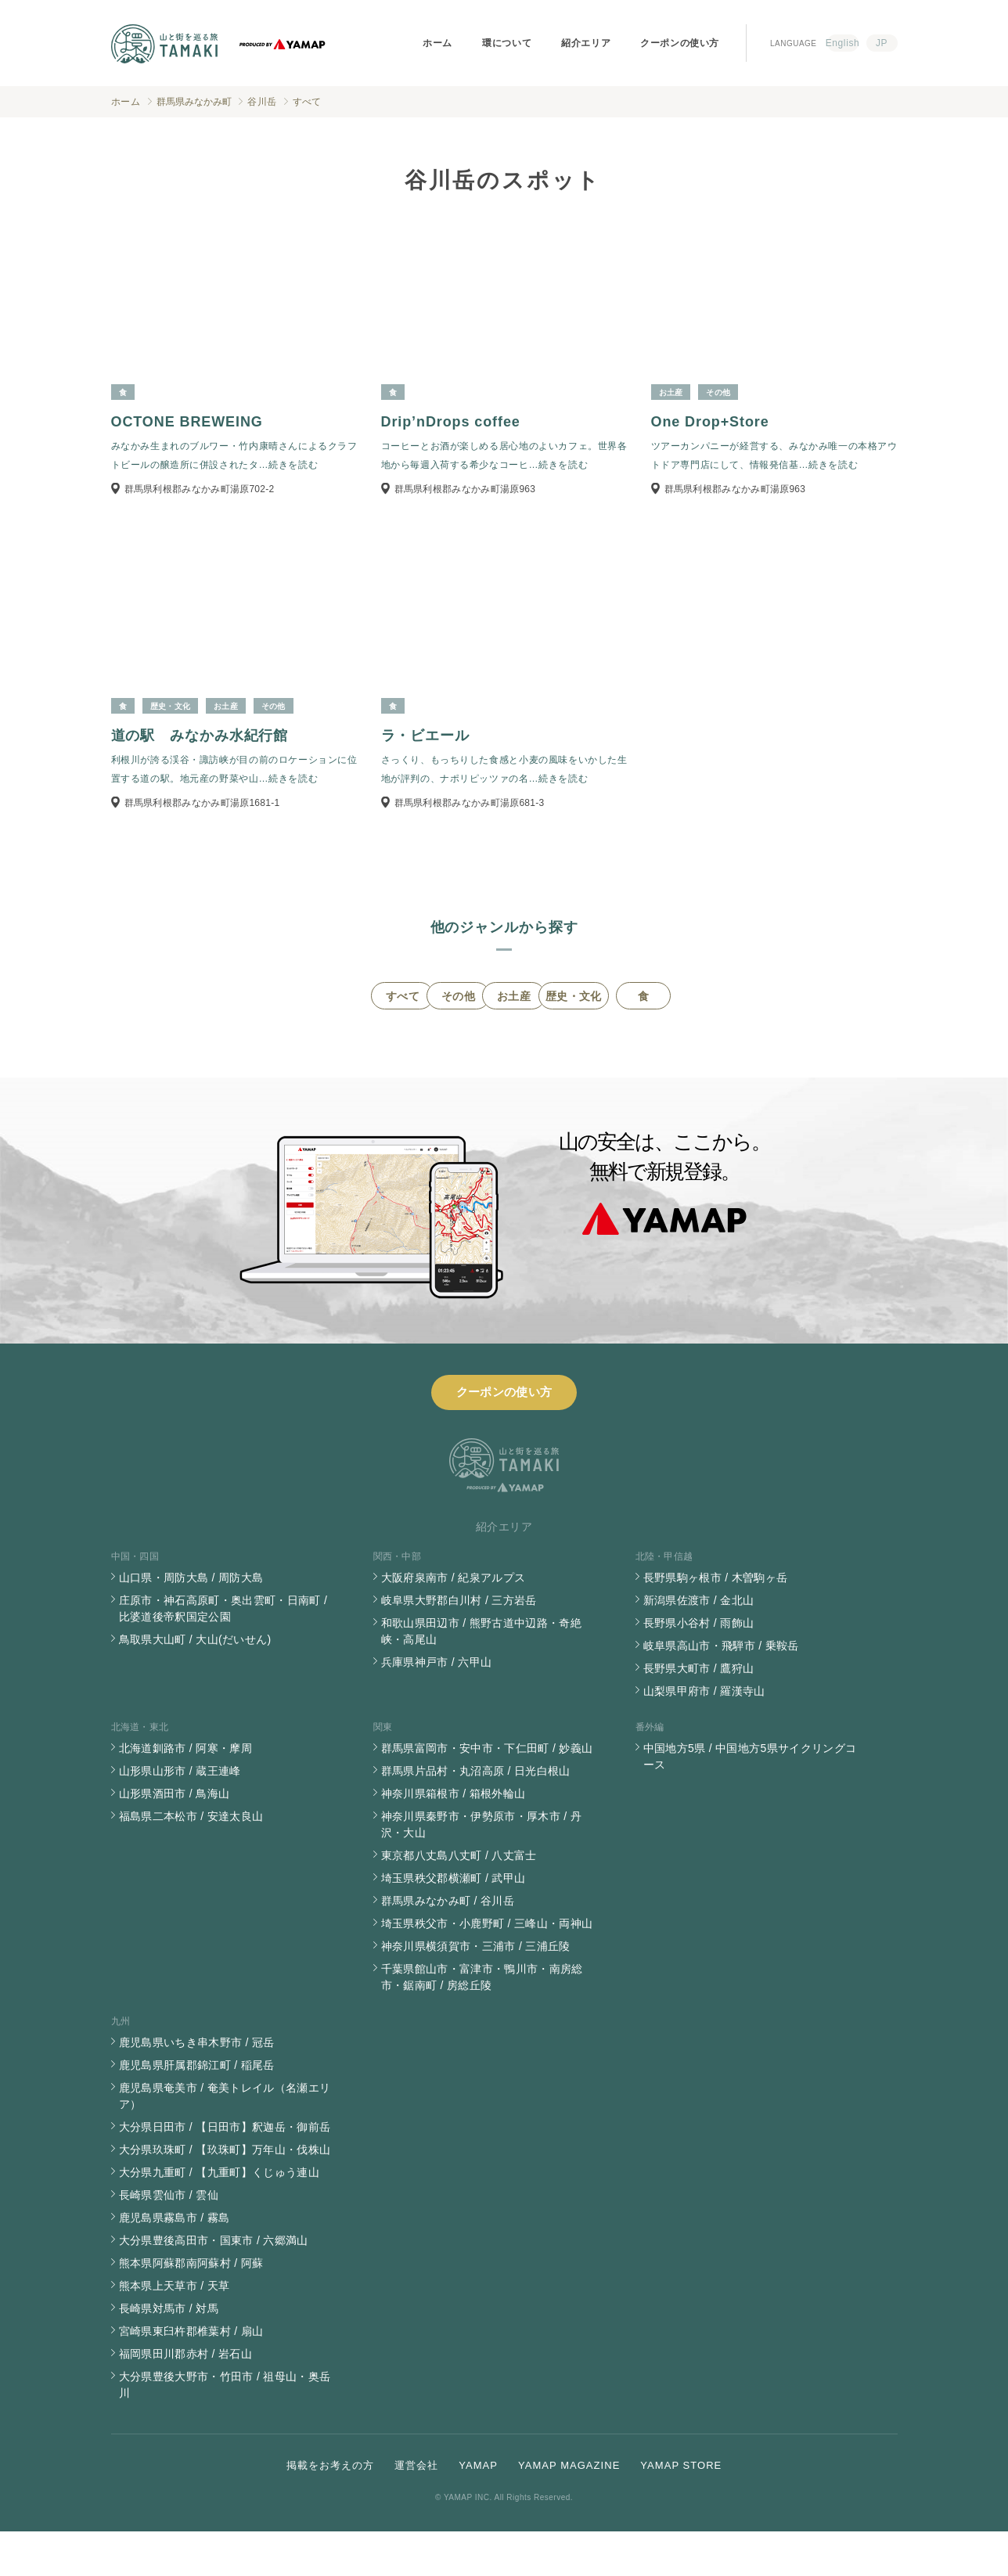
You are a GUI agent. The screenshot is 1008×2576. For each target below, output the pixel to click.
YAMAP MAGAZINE (569, 2510)
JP (881, 43)
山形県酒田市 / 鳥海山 (174, 1838)
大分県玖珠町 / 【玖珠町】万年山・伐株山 (225, 2194)
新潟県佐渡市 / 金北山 (698, 1645)
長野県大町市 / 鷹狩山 (698, 1713)
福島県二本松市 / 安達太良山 (191, 1861)
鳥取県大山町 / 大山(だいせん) (195, 1684)
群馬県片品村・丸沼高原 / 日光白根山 (476, 1815)
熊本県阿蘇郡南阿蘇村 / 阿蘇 (191, 2307)
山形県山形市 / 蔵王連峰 (180, 1815)
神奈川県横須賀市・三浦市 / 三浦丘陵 (476, 1990)
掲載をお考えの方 (330, 2510)
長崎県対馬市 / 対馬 (169, 2353)
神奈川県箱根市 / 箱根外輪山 (453, 1838)
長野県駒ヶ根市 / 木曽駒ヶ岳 (715, 1622)
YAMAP (478, 2510)
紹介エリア (585, 43)
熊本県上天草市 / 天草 (174, 2330)
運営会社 (416, 2510)
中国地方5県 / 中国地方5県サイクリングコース (750, 1800)
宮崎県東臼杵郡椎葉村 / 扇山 (191, 2375)
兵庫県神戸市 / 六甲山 (436, 1706)
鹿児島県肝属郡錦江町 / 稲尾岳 (197, 2109)
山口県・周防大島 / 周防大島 (191, 1622)
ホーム (437, 43)
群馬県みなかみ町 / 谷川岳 (448, 1945)
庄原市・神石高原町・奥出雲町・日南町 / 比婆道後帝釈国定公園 (223, 1653)
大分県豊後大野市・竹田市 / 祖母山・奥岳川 (225, 2429)
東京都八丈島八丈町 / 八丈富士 (459, 1900)
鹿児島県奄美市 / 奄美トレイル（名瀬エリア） (225, 2140)
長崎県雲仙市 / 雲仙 (169, 2239)
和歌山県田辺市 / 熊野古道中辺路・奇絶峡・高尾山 (481, 1675)
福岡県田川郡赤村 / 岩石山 (186, 2398)
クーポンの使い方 (679, 43)
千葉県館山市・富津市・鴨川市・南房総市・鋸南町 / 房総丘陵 (482, 2021)
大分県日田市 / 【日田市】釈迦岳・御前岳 (225, 2171)
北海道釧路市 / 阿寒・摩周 (186, 1792)
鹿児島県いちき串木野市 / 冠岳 (197, 2087)
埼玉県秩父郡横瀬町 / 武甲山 (453, 1922)
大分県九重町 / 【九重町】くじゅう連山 (219, 2217)
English (843, 43)
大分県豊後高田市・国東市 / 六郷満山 (213, 2285)
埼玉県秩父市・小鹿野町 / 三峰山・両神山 (487, 1968)
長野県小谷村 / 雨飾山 (698, 1667)
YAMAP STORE (681, 2510)
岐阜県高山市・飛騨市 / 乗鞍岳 (721, 1690)
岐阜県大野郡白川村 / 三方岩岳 (459, 1645)
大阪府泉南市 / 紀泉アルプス (453, 1622)
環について (506, 43)
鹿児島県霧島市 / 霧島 (174, 2262)
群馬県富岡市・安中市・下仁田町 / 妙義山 (487, 1792)
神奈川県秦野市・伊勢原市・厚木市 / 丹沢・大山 (481, 1869)
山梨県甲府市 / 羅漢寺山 (704, 1735)
